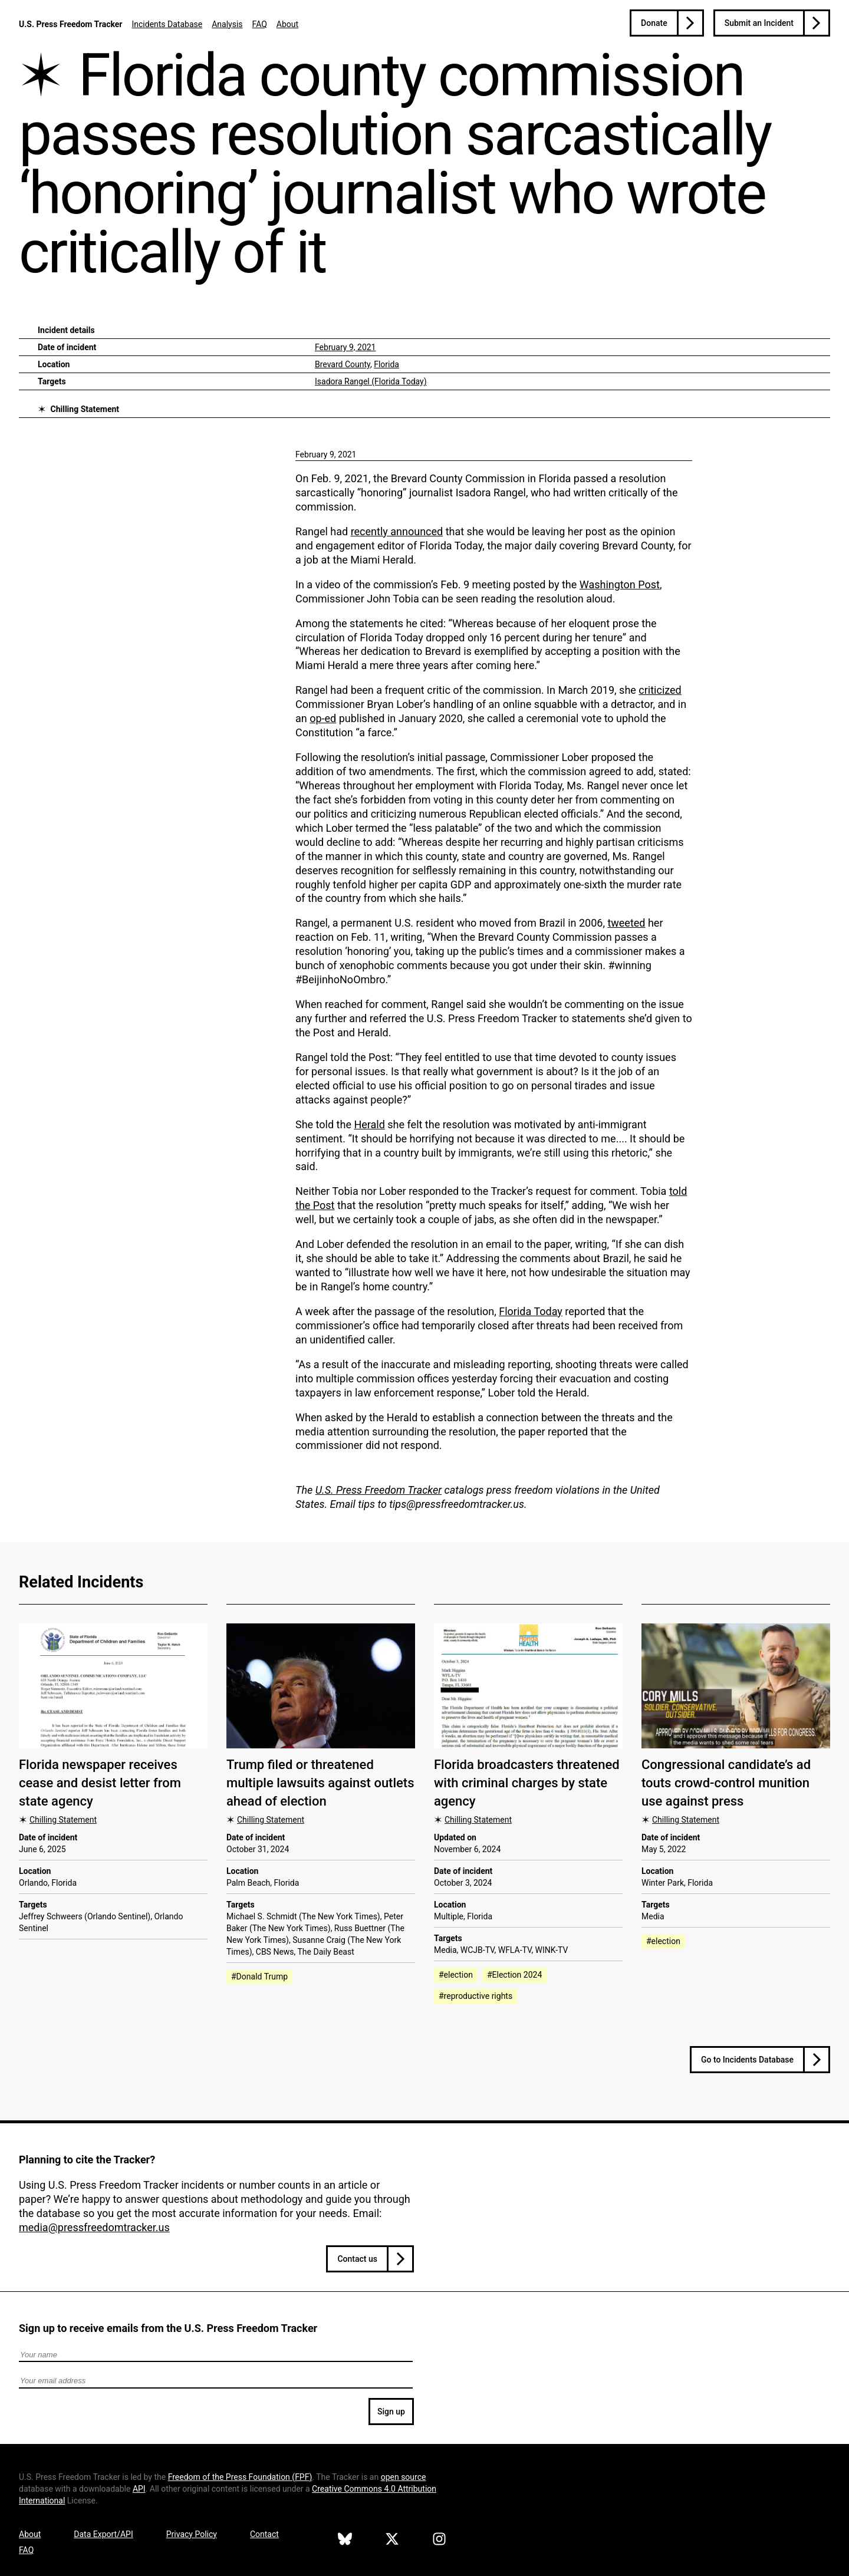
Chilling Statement (84, 409)
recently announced (397, 531)
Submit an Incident (759, 23)
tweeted (626, 923)
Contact (264, 2534)
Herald (369, 1124)
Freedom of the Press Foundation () (240, 2477)
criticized (660, 690)
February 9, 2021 (345, 347)
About (287, 24)
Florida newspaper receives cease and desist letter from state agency (100, 1783)
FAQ (259, 24)
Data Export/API (103, 2534)
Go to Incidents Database (747, 2059)
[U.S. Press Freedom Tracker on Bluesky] (345, 2540)
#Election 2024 (514, 1974)
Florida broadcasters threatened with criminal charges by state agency (527, 1783)
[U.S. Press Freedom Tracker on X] (392, 2540)
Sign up (391, 2411)
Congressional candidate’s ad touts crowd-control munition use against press (726, 1783)
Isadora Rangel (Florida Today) (371, 381)
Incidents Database (166, 24)
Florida (386, 364)
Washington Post (620, 584)
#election (456, 1974)
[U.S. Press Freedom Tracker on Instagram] (439, 2540)
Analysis (227, 24)
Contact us (357, 2259)
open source (403, 2477)
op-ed (323, 718)
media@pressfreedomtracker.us (94, 2227)
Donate (654, 23)
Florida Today (530, 1311)
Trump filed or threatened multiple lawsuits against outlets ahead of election (320, 1783)
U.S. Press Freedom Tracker (70, 24)
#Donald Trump (259, 1976)
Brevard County (342, 364)
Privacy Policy (191, 2534)
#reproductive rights (475, 1996)
